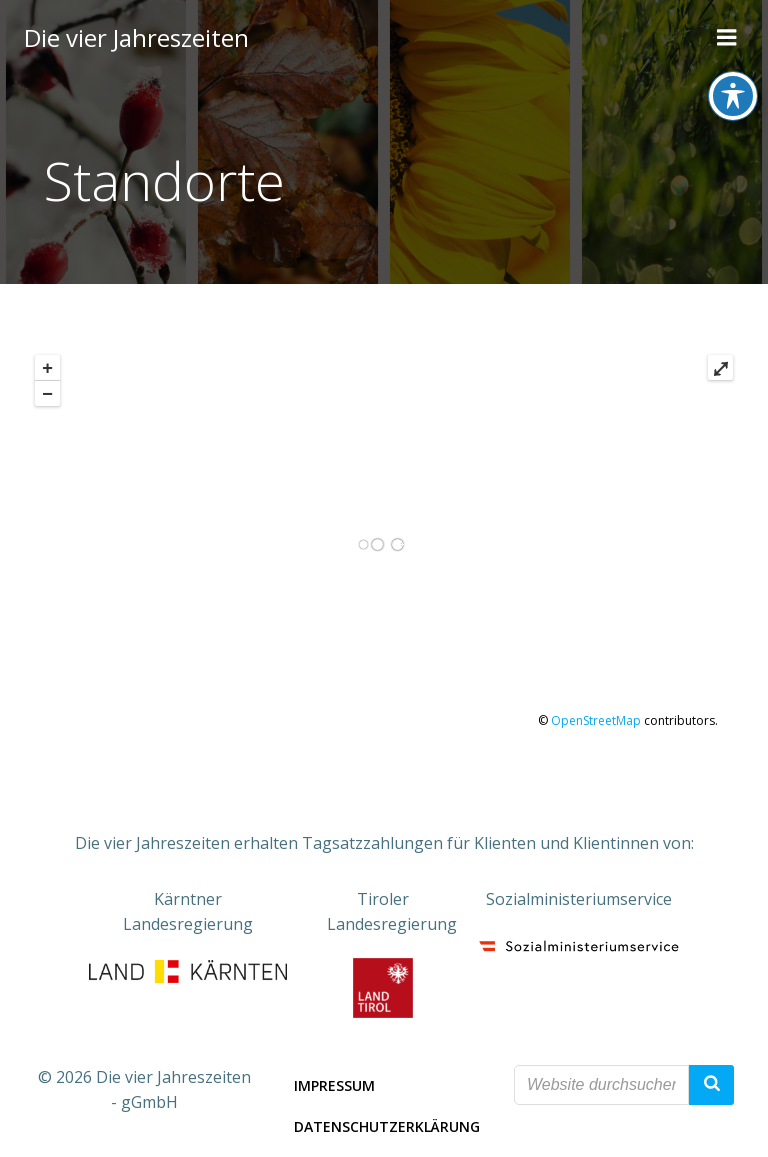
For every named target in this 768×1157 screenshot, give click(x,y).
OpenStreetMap (596, 720)
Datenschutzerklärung (387, 1126)
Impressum (334, 1085)
